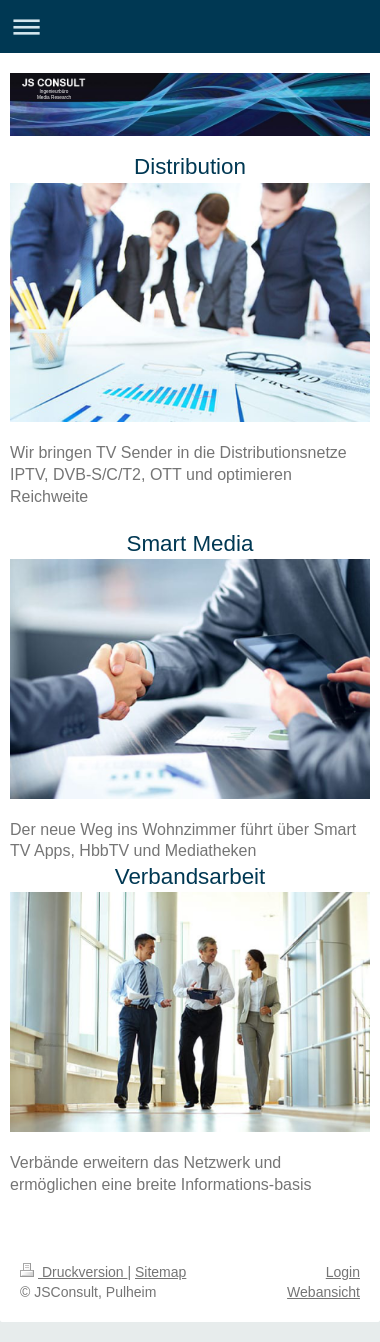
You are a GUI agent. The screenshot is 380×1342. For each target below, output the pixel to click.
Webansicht (323, 1292)
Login (343, 1272)
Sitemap (160, 1272)
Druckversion (73, 1272)
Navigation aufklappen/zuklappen (190, 26)
